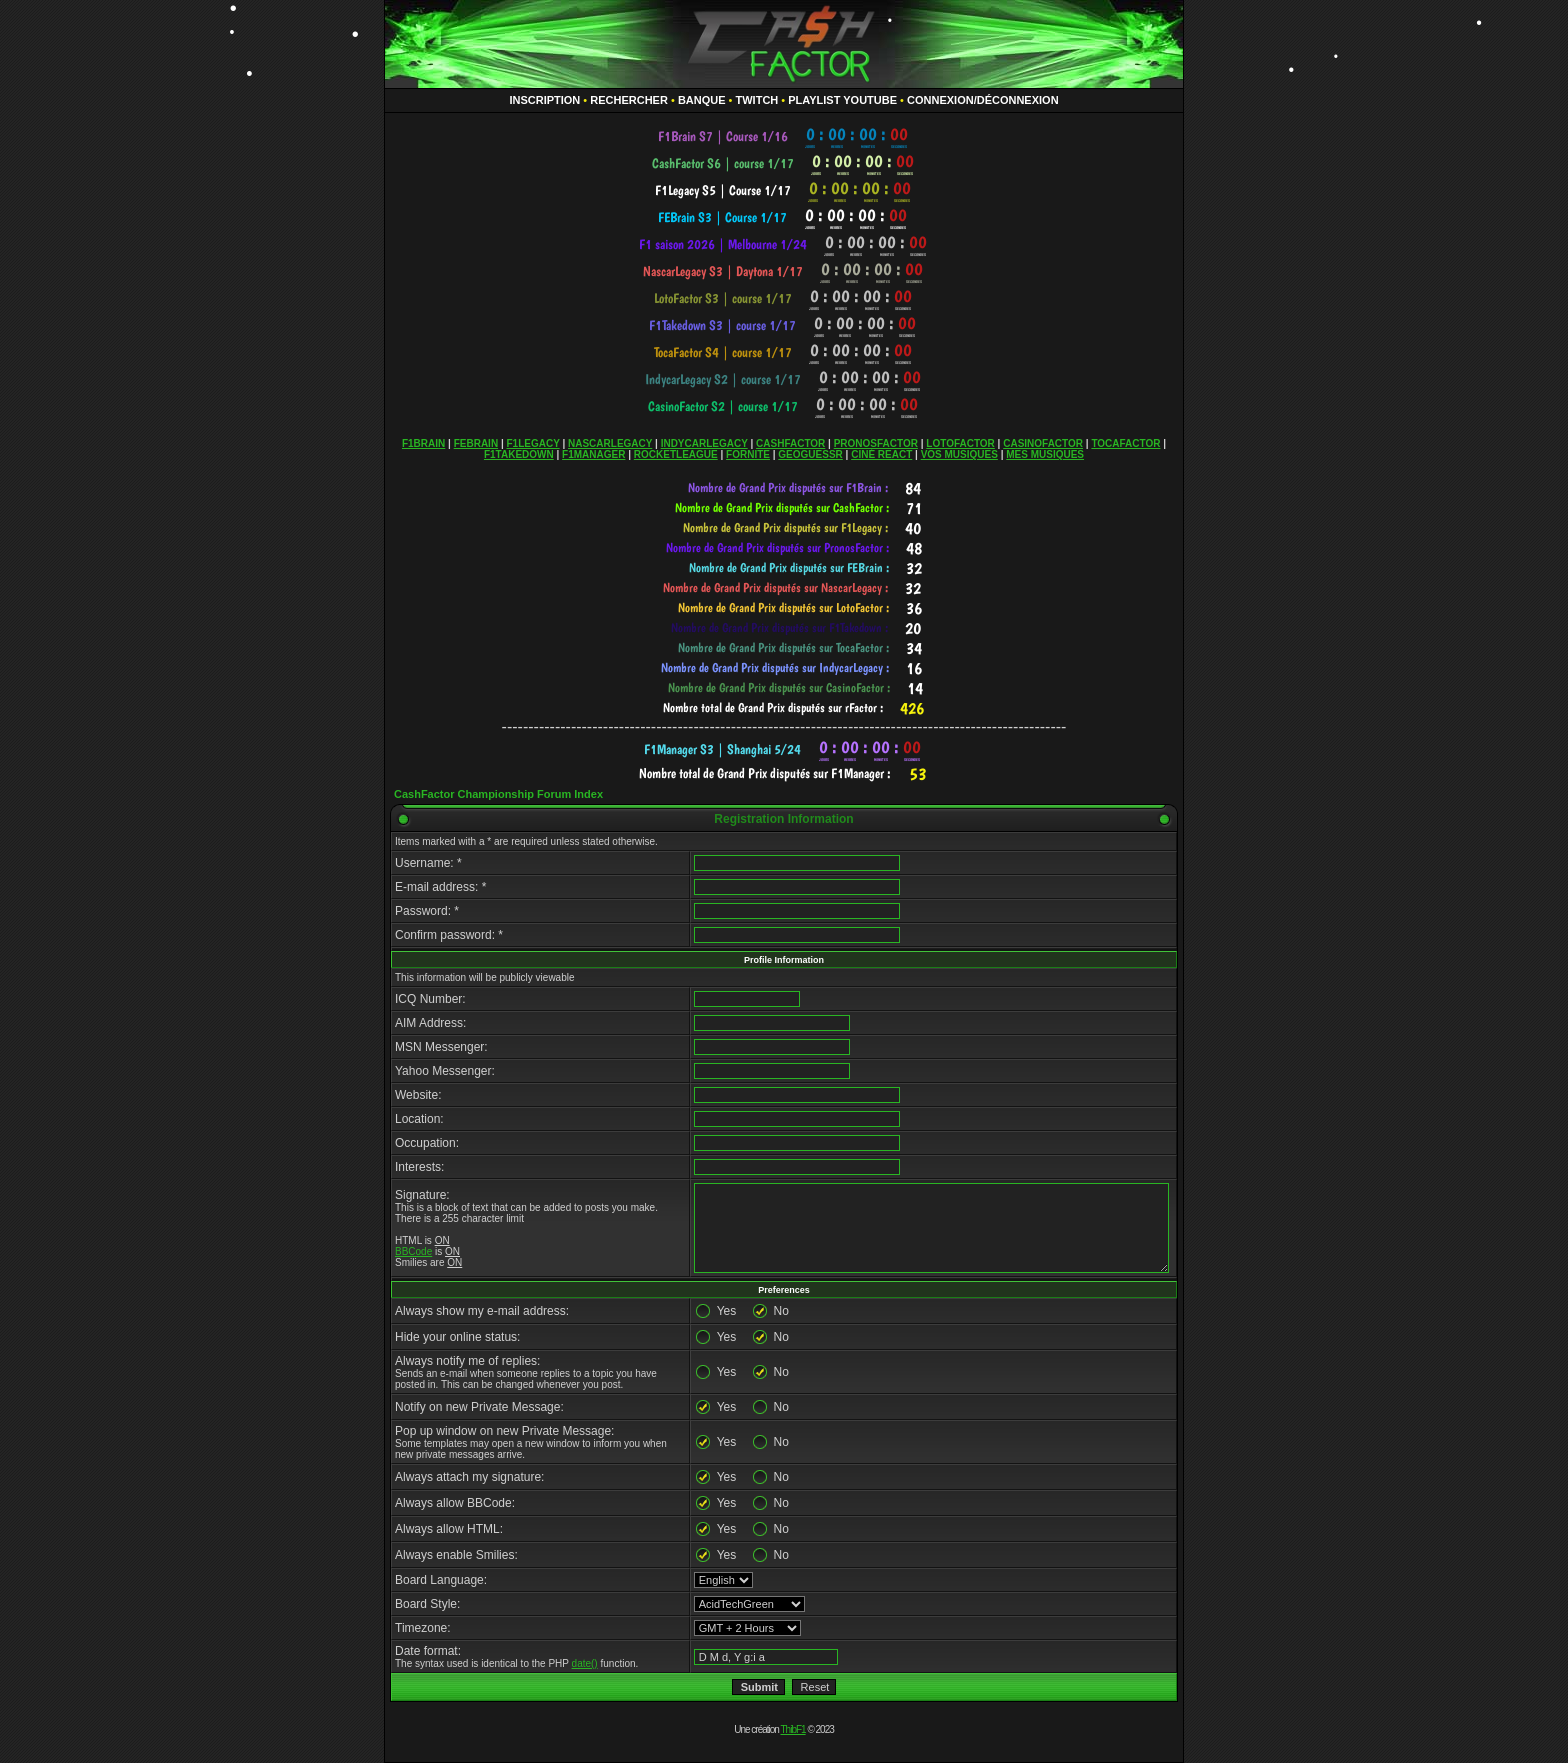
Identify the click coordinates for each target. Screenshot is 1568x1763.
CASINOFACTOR (1043, 443)
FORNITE (748, 454)
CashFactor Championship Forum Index (498, 794)
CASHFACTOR (790, 443)
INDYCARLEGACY (704, 443)
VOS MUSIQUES (959, 454)
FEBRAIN (476, 443)
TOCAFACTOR (1125, 443)
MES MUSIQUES (1045, 454)
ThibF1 (793, 1729)
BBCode (413, 1251)
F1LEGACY (532, 443)
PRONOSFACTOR (876, 443)
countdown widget (784, 136)
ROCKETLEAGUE (676, 454)
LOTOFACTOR (960, 443)
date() (585, 1663)
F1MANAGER (593, 454)
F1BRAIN (423, 443)
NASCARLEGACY (610, 443)
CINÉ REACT (881, 454)
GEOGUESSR (810, 454)
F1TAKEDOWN (519, 454)
